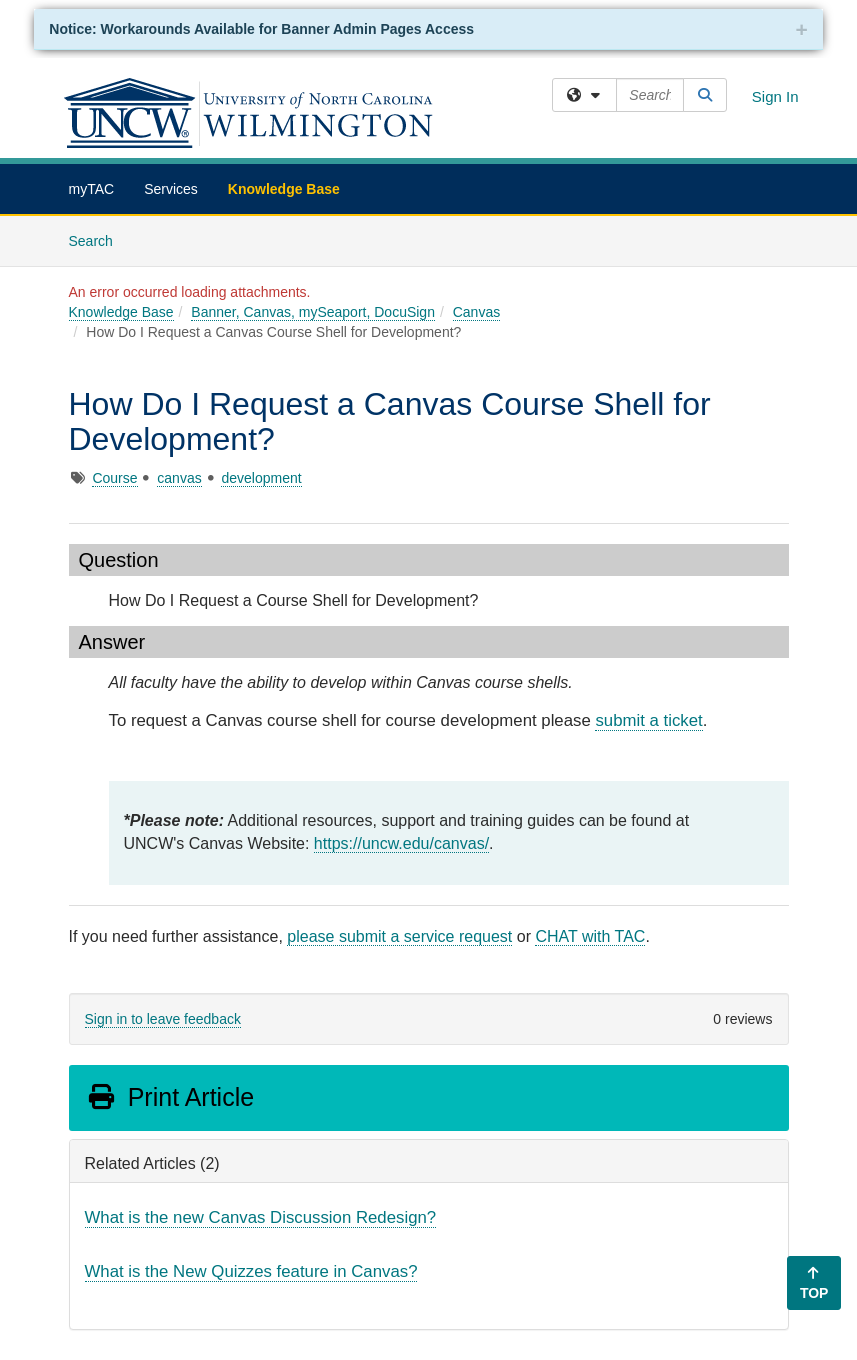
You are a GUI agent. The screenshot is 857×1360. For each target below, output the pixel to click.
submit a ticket (648, 720)
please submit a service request (399, 936)
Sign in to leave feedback (163, 1019)
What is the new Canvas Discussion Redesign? (261, 1217)
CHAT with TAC (590, 936)
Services (171, 189)
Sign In (775, 96)
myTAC (92, 189)
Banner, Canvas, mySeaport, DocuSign (313, 312)
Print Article (170, 1097)
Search (98, 239)
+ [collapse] (801, 29)
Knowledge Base (284, 189)
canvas (179, 478)
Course (114, 478)
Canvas (476, 312)
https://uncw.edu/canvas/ (401, 843)
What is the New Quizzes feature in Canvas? (251, 1271)
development (261, 478)
